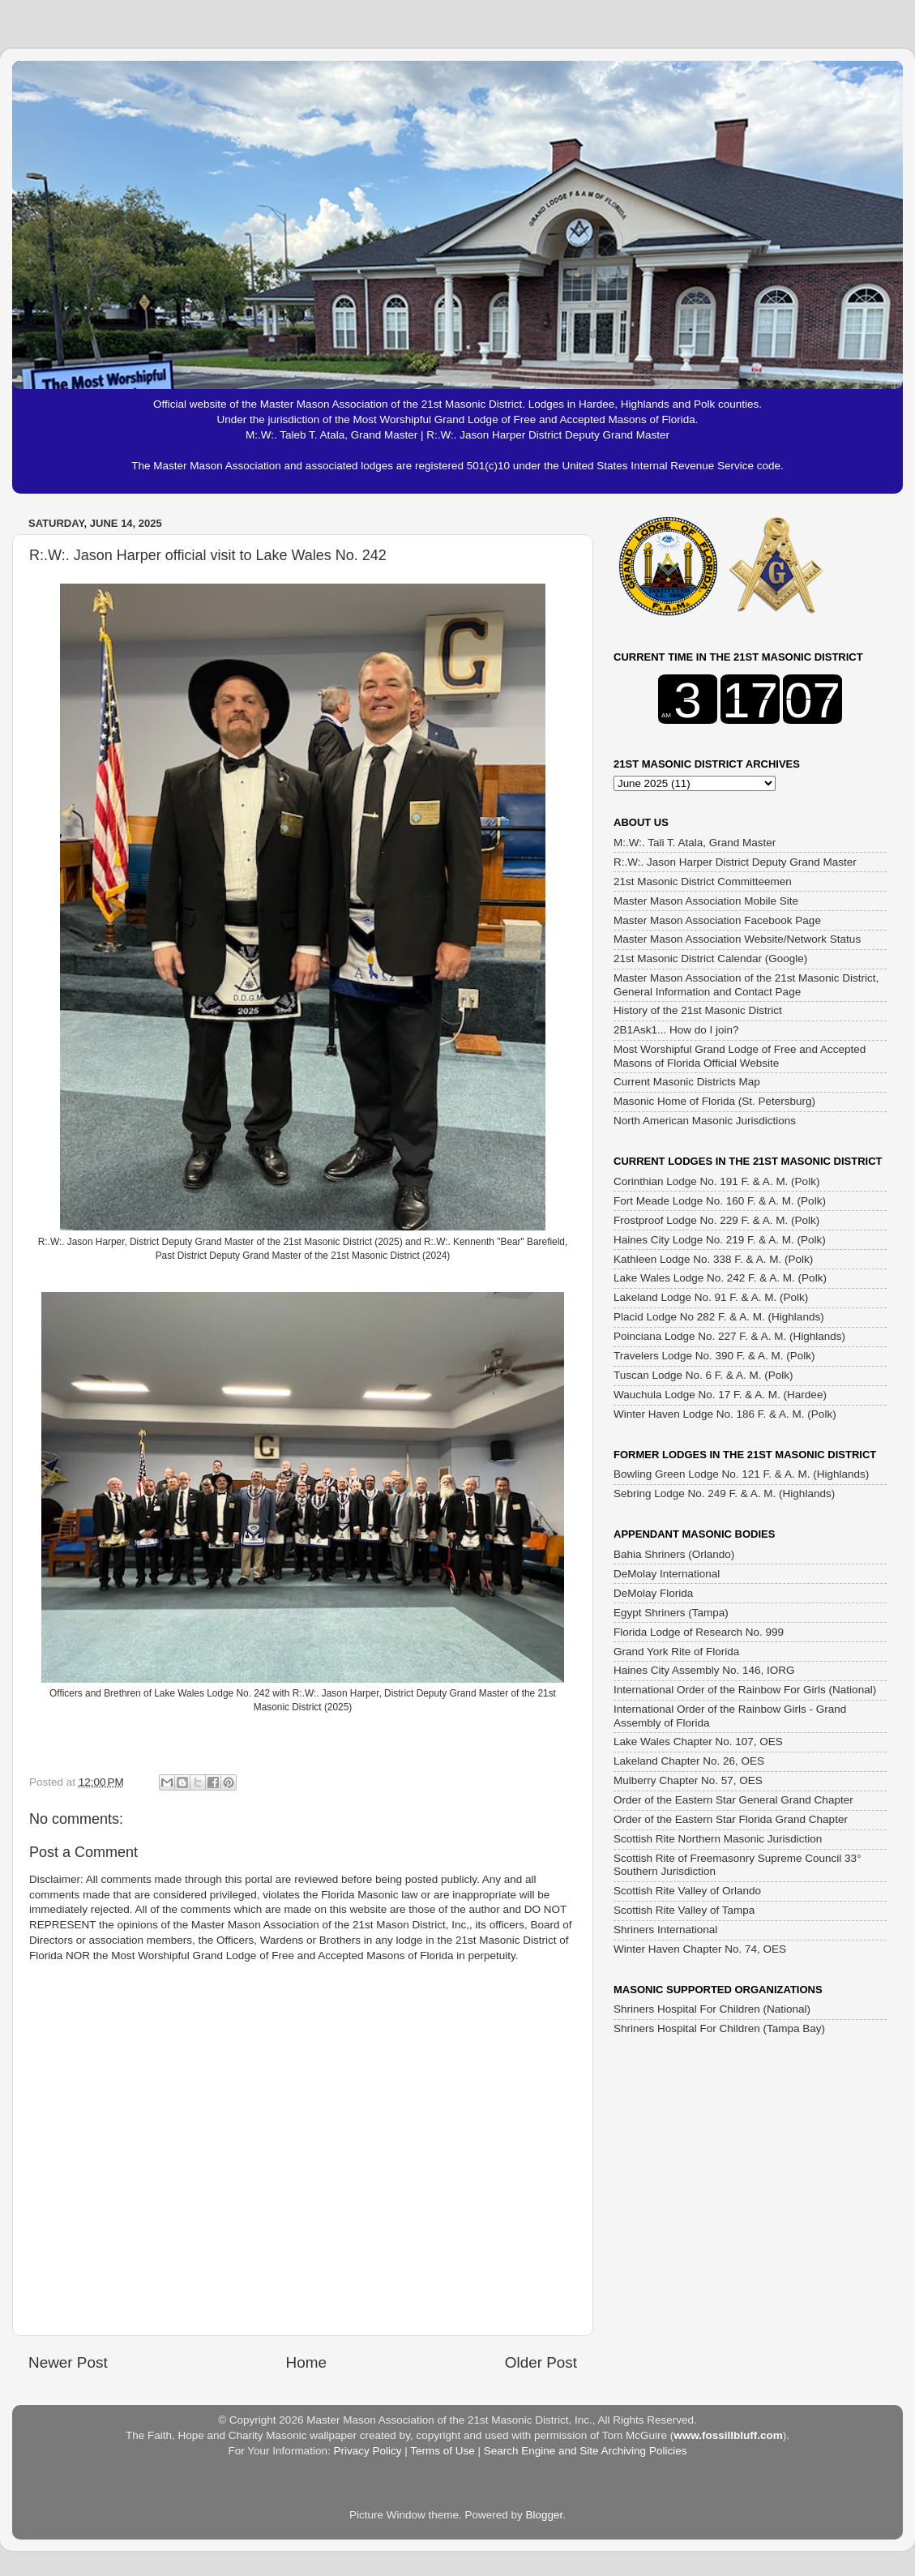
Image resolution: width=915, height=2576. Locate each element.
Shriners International (665, 1929)
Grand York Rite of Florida (676, 1651)
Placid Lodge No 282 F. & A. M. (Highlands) (719, 1317)
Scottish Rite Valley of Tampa (684, 1910)
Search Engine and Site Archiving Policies (585, 2451)
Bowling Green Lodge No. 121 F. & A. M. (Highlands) (741, 1474)
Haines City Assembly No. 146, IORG (704, 1670)
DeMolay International (667, 1574)
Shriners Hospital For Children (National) (712, 2009)
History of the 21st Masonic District (698, 1010)
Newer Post (68, 2362)
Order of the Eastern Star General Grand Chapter (733, 1800)
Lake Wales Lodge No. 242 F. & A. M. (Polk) (720, 1278)
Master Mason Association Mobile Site (706, 901)
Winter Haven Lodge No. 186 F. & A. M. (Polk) (725, 1414)
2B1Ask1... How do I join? (676, 1030)
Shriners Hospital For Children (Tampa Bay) (719, 2028)
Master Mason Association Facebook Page (717, 920)
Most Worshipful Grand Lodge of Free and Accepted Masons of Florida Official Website (740, 1055)
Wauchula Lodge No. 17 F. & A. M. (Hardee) (720, 1395)
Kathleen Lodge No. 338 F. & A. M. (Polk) (713, 1259)
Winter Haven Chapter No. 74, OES (700, 1949)
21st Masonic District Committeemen (703, 881)
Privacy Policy (367, 2451)
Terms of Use (442, 2451)
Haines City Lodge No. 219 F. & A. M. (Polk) (720, 1240)
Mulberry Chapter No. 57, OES (688, 1780)
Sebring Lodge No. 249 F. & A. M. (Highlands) (724, 1493)
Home (306, 2362)
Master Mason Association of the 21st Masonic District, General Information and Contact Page (746, 984)
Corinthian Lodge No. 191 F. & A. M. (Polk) (716, 1181)
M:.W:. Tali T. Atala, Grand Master (695, 843)
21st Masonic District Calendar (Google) (710, 958)
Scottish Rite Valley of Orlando (687, 1891)
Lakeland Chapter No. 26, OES (689, 1761)
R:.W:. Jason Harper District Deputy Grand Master (735, 862)
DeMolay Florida (653, 1593)
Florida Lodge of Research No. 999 (699, 1632)
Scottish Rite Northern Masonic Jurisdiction (718, 1839)
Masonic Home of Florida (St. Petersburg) (714, 1101)
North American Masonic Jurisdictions (705, 1121)
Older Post (541, 2362)
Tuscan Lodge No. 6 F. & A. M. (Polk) (703, 1375)
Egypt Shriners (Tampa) (671, 1613)
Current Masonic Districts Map (687, 1082)
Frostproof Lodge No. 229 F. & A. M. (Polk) (716, 1220)
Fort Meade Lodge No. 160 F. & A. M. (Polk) (720, 1201)
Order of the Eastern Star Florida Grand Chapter (731, 1819)
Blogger (544, 2515)
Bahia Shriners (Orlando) (674, 1554)
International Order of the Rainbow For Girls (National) (745, 1690)
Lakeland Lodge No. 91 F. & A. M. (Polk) (711, 1297)
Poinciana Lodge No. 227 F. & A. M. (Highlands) (729, 1336)
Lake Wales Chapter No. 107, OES (698, 1741)
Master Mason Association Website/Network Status (737, 939)
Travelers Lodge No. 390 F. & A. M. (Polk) (714, 1356)
